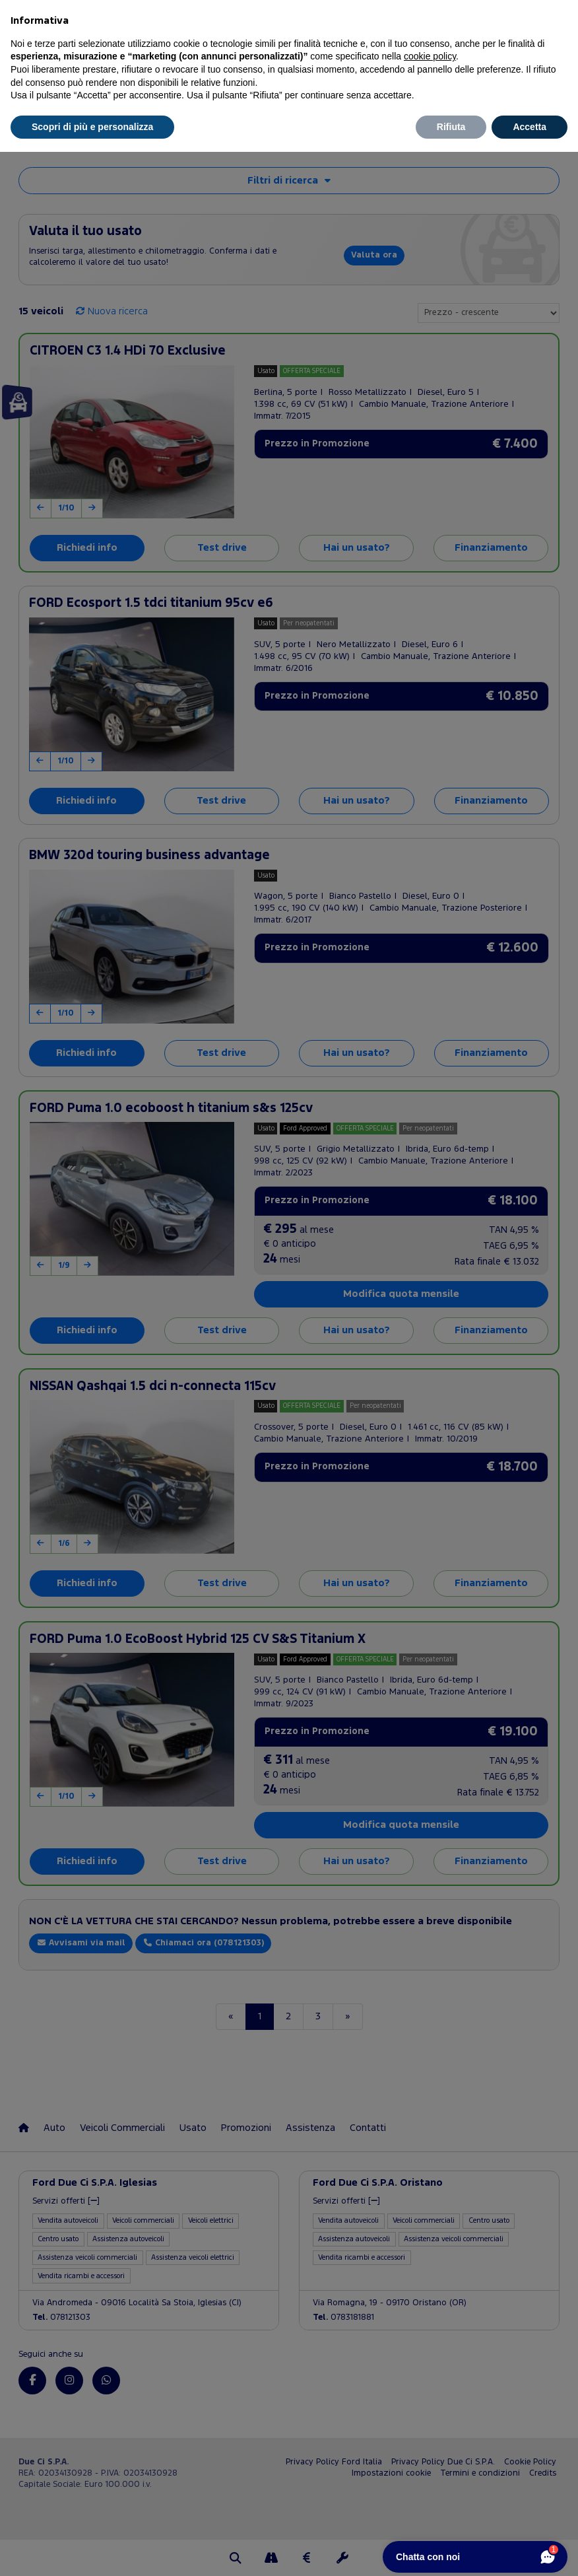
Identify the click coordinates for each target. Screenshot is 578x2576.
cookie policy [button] (430, 56)
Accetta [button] (529, 127)
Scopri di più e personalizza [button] (92, 127)
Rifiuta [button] (451, 127)
